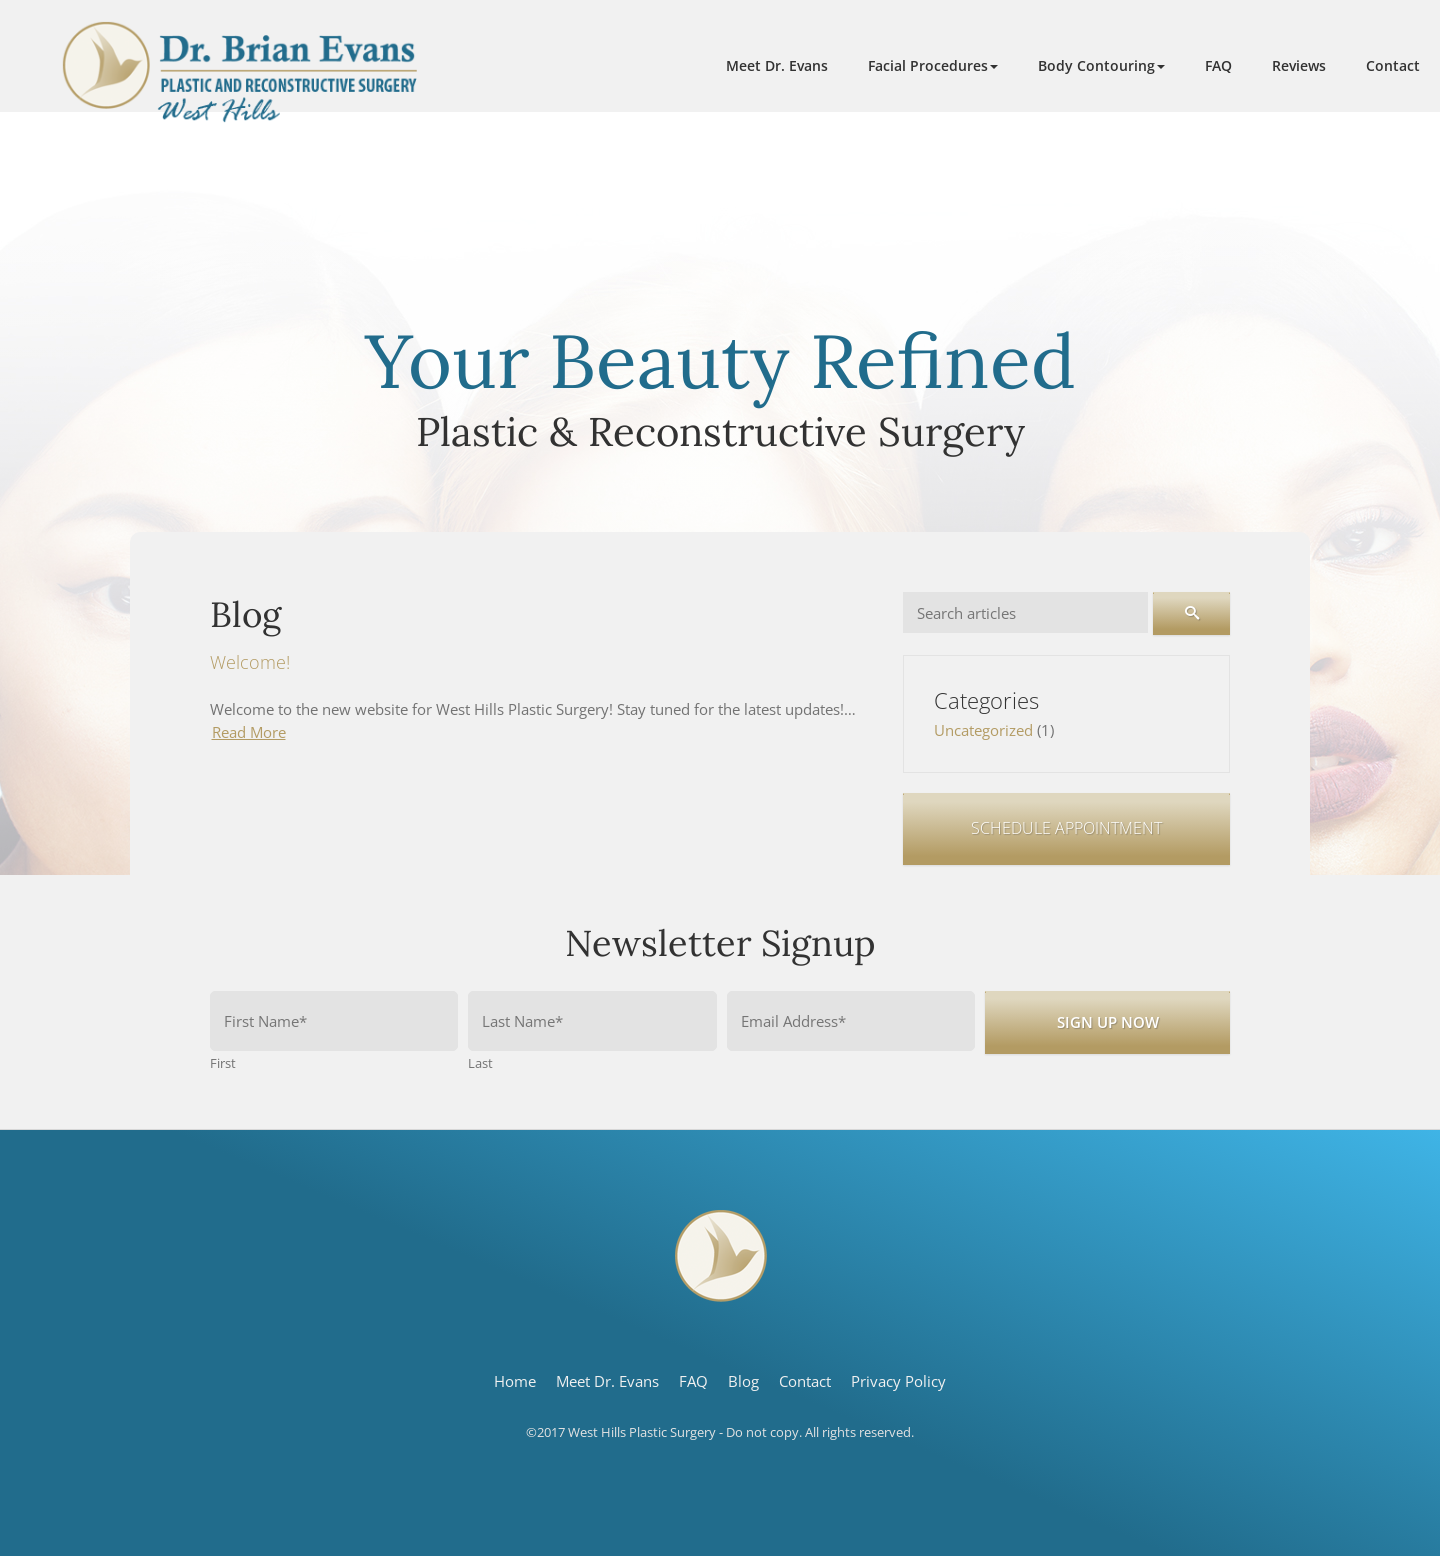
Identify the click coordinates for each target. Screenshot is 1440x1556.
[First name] (334, 1021)
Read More (249, 732)
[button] (933, 65)
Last (480, 1063)
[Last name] (592, 1021)
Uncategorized (983, 730)
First (223, 1063)
